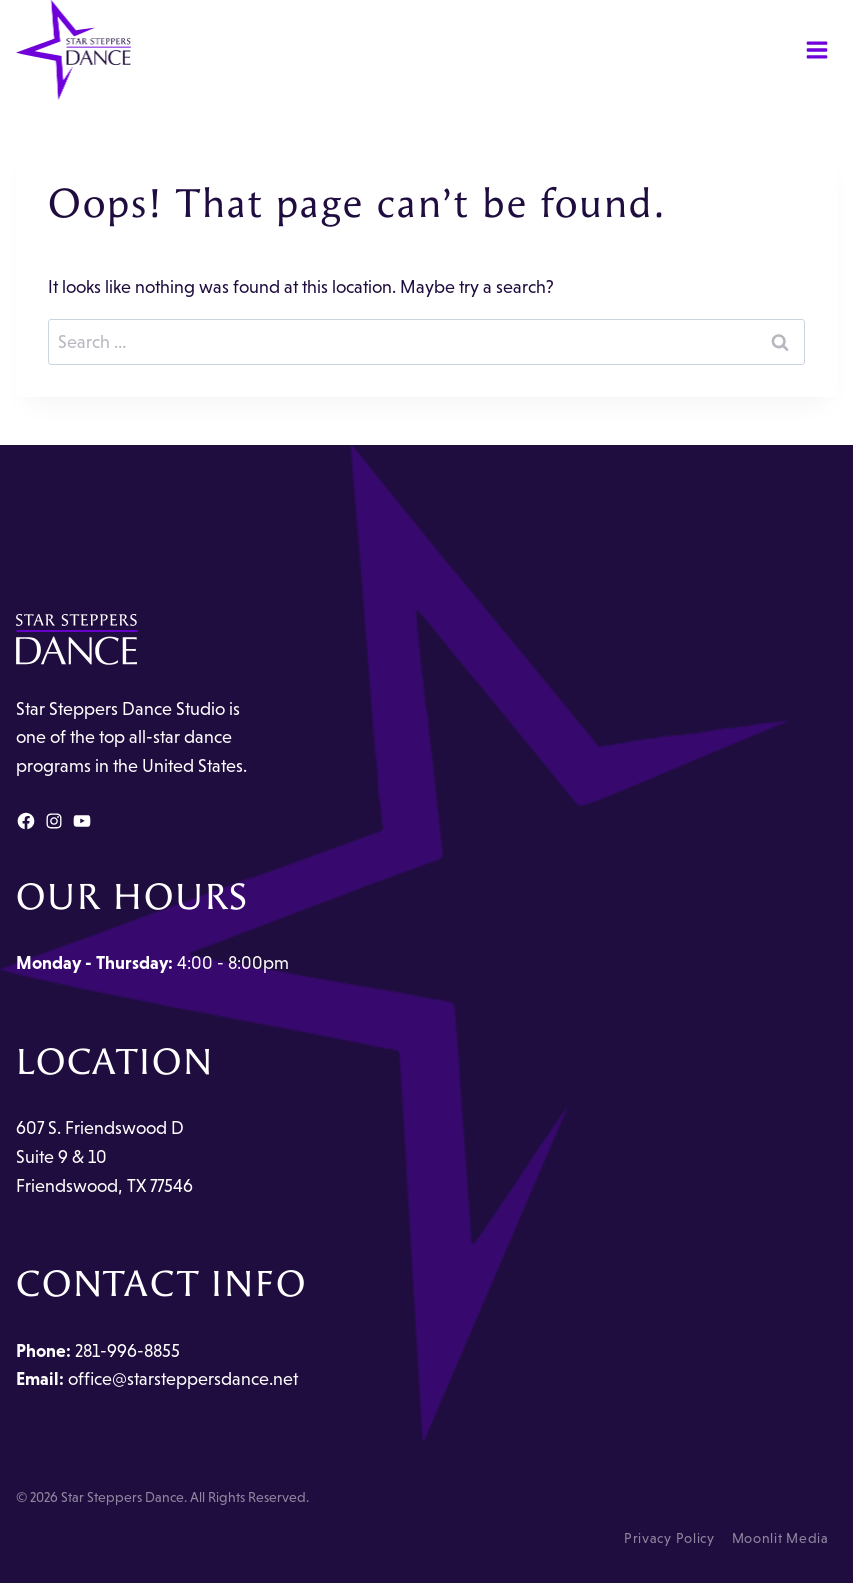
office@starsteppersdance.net (183, 1379)
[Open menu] (816, 49)
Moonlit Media (780, 1538)
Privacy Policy (669, 1538)
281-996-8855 (127, 1351)
